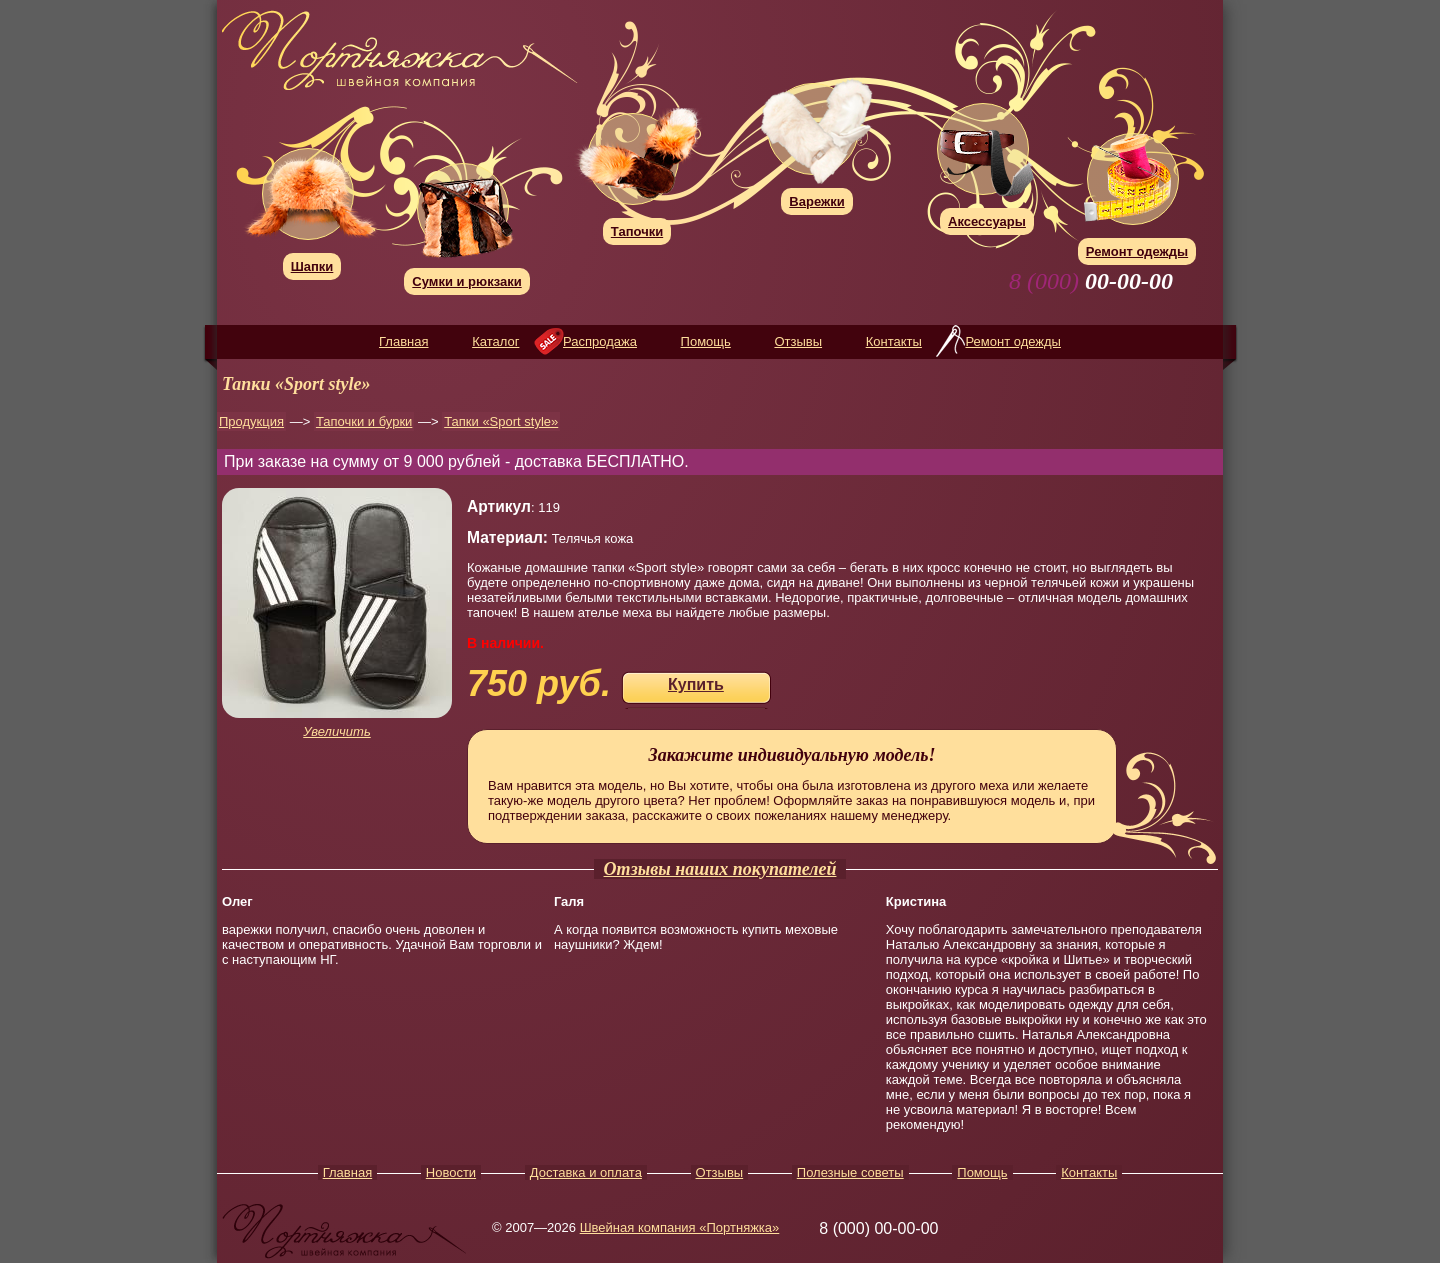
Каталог (495, 341)
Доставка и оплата (586, 1172)
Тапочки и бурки (364, 421)
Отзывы (798, 341)
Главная (403, 341)
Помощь (706, 341)
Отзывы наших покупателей (720, 869)
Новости (451, 1172)
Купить (696, 684)
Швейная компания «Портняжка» (680, 1227)
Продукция (251, 421)
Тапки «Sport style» (501, 421)
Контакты (894, 341)
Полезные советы (850, 1172)
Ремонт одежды (1012, 341)
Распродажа (600, 341)
